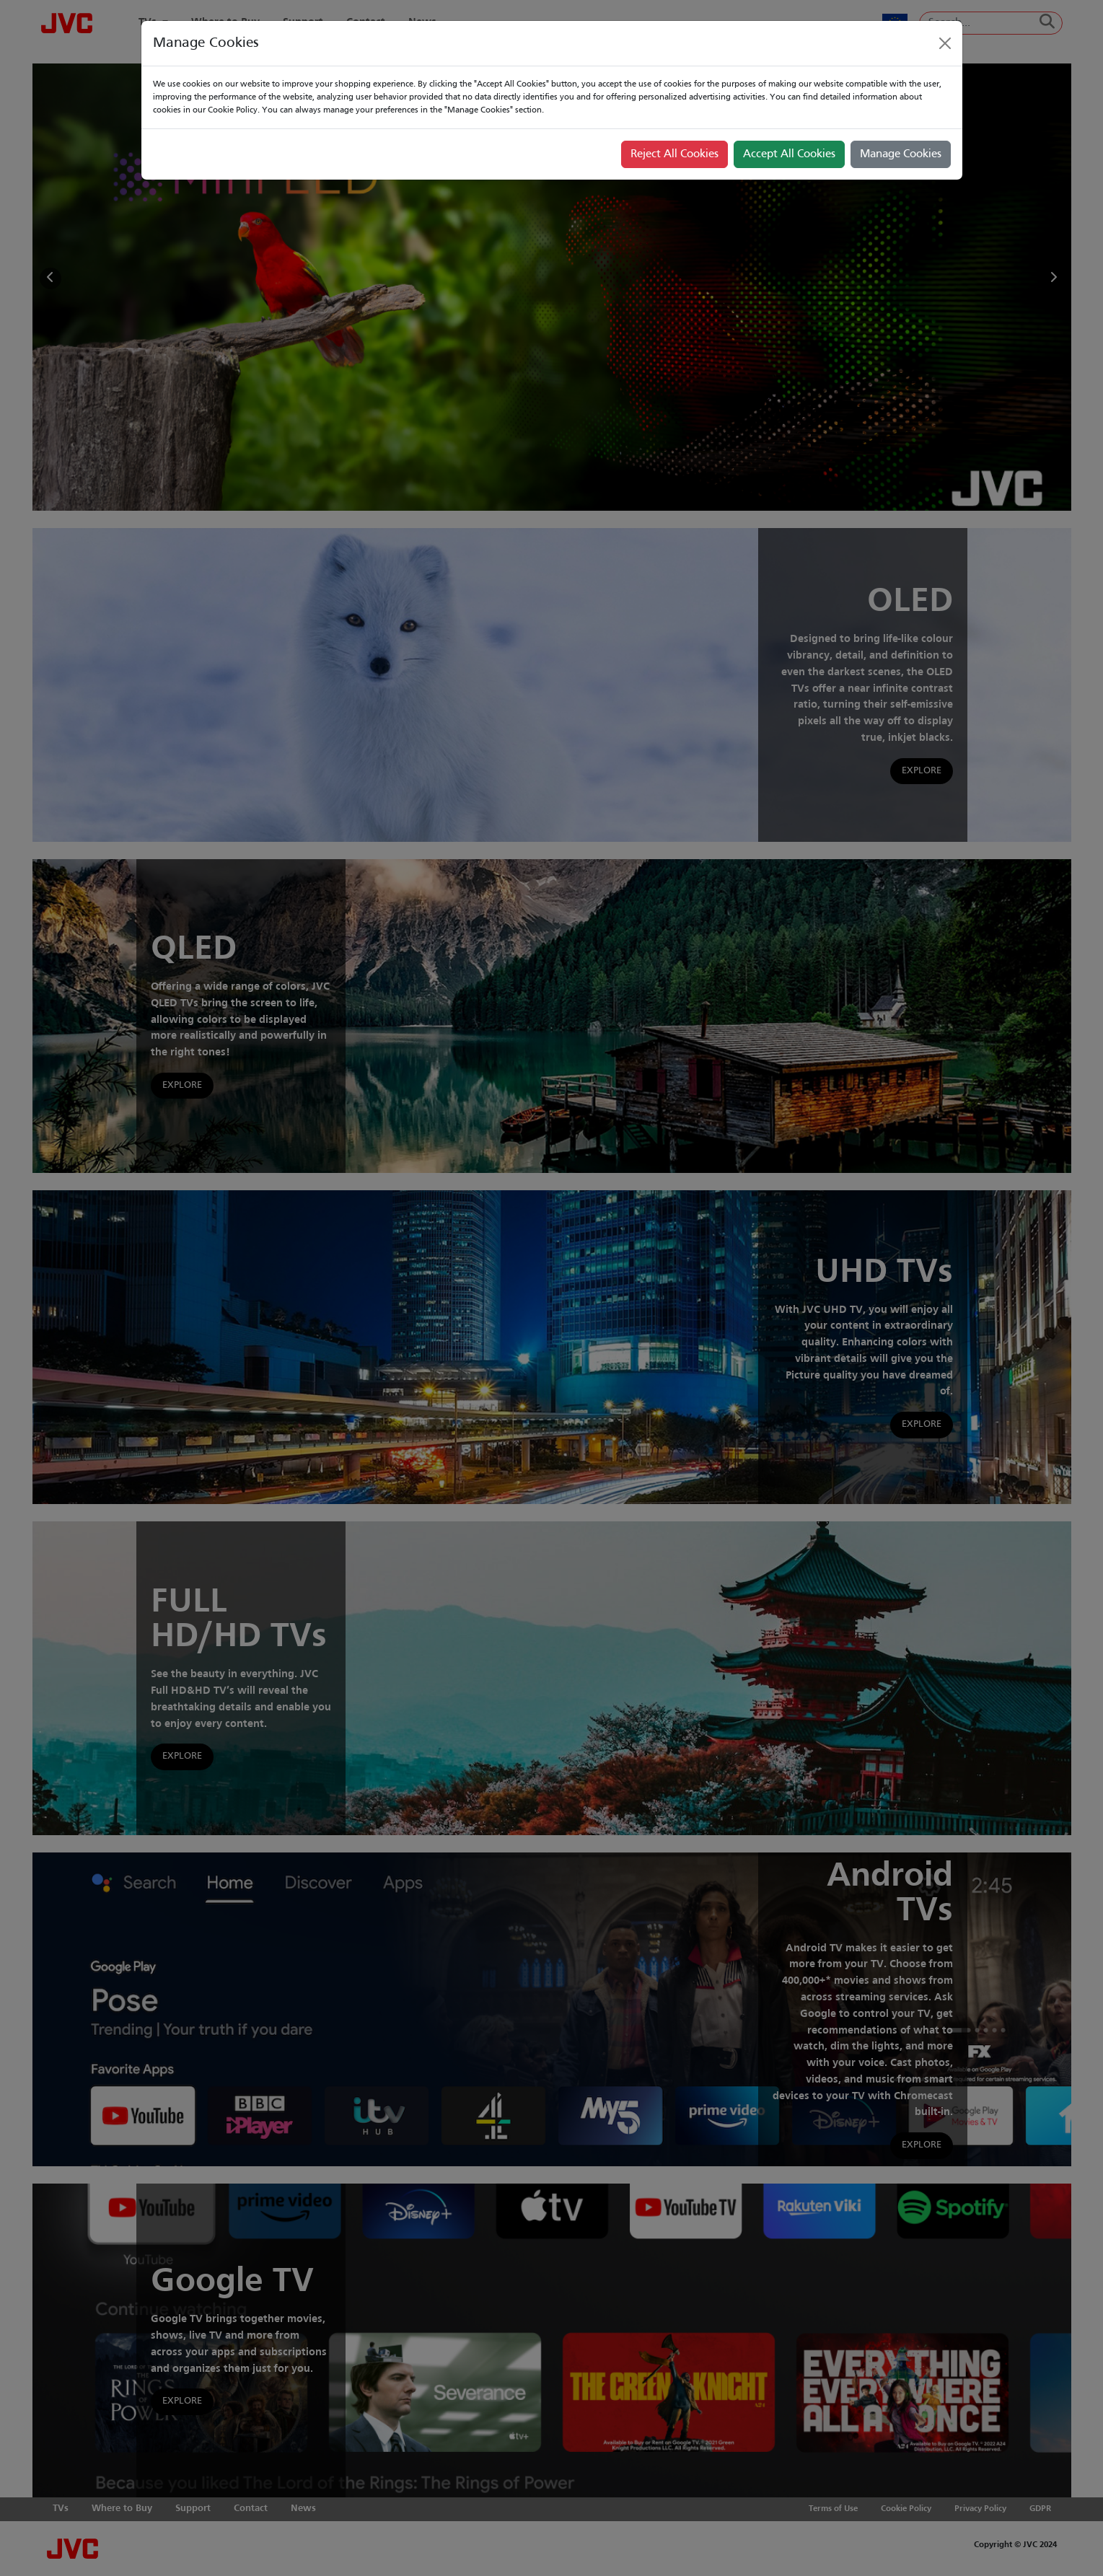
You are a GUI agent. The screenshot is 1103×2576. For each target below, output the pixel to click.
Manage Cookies (900, 154)
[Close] (945, 43)
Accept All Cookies (789, 154)
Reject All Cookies (674, 154)
